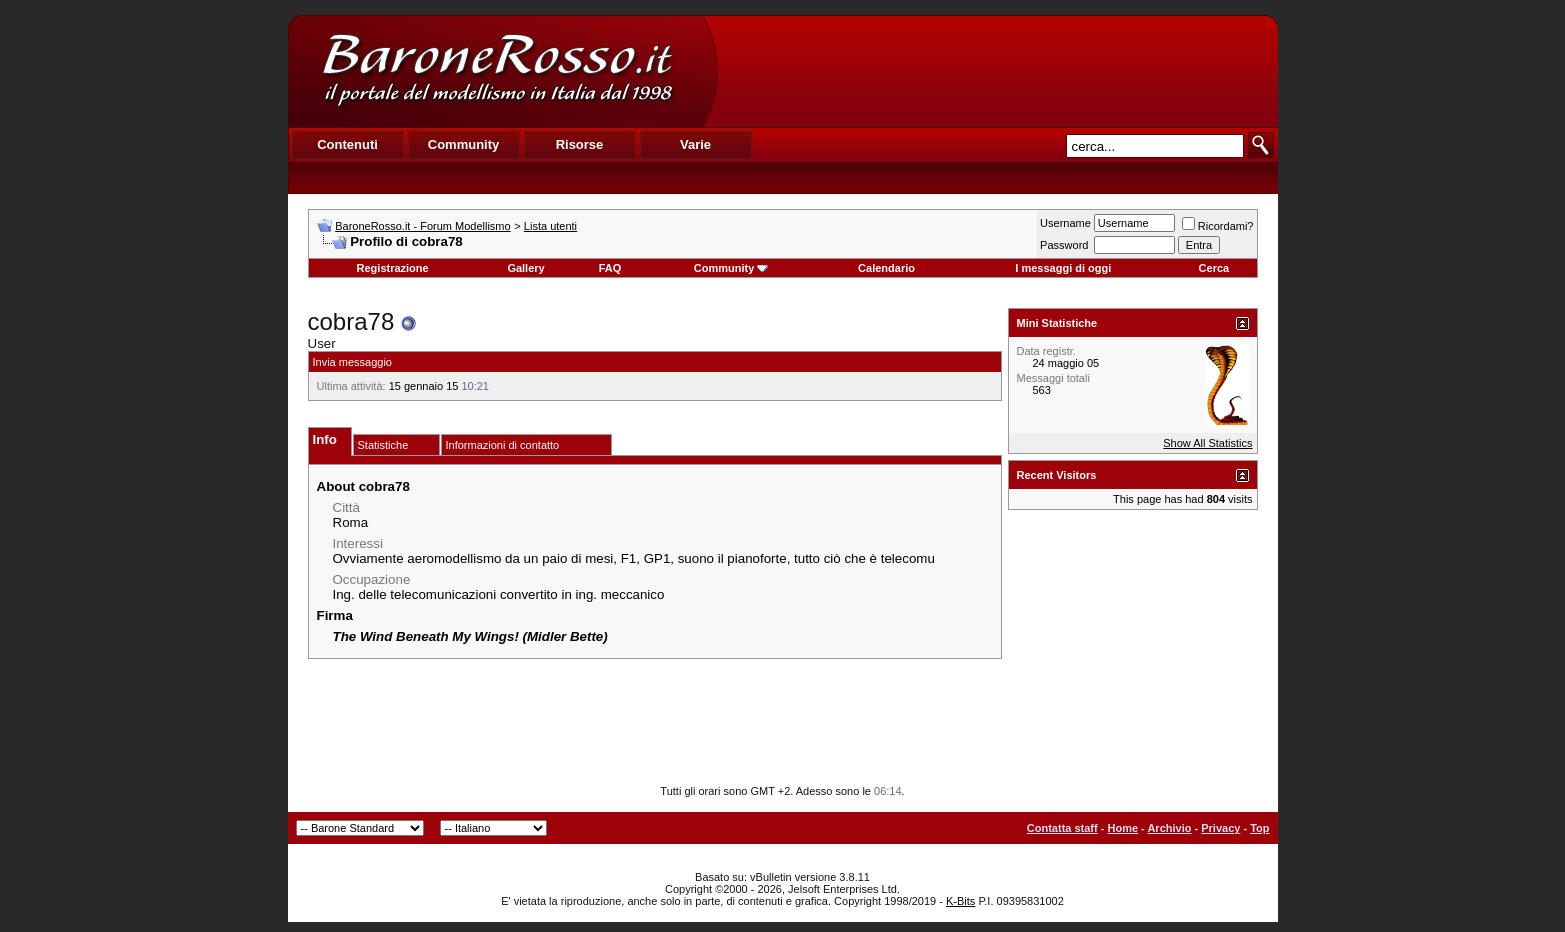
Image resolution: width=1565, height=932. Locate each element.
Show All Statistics (1207, 443)
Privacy (1220, 828)
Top (1259, 828)
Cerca (1214, 268)
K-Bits (960, 901)
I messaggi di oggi (1063, 268)
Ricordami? (1218, 226)
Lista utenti (550, 226)
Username (1065, 223)
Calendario (886, 268)
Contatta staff (1062, 828)
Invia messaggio (353, 362)
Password (1064, 245)
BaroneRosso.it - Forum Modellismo (422, 226)
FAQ (610, 268)
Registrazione (393, 268)
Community (731, 268)
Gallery (525, 268)
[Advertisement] (997, 71)
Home (1122, 828)
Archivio (1169, 828)
